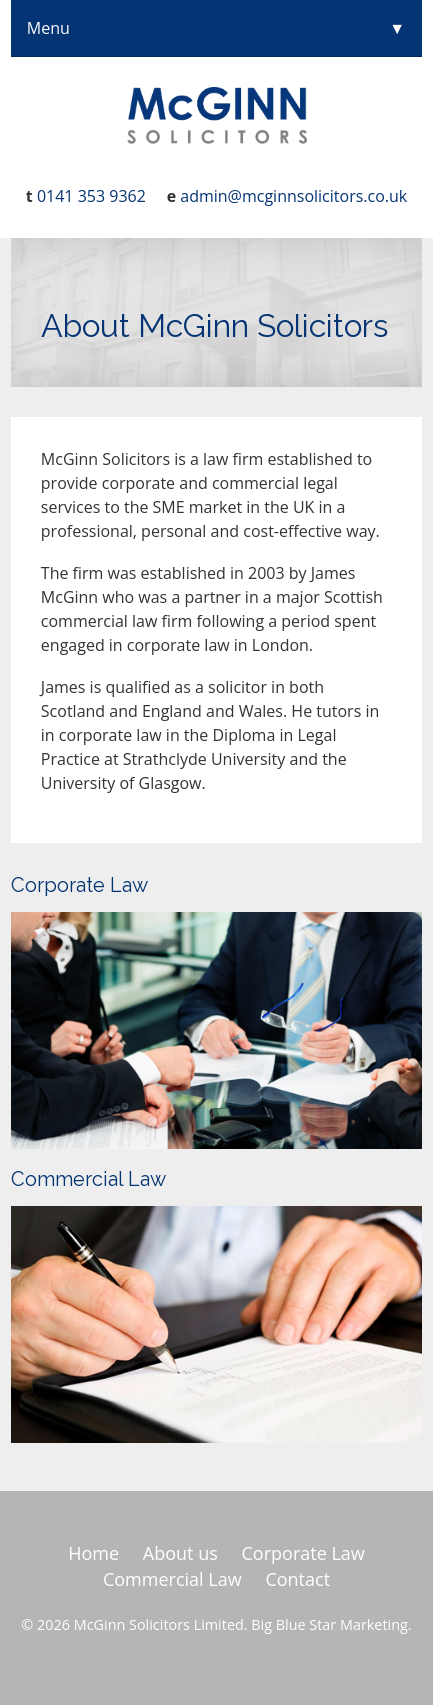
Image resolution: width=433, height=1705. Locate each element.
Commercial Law (88, 1179)
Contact (297, 1579)
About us (180, 1553)
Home (93, 1553)
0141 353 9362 (91, 196)
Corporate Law (79, 885)
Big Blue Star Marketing (329, 1624)
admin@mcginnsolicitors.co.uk (293, 196)
